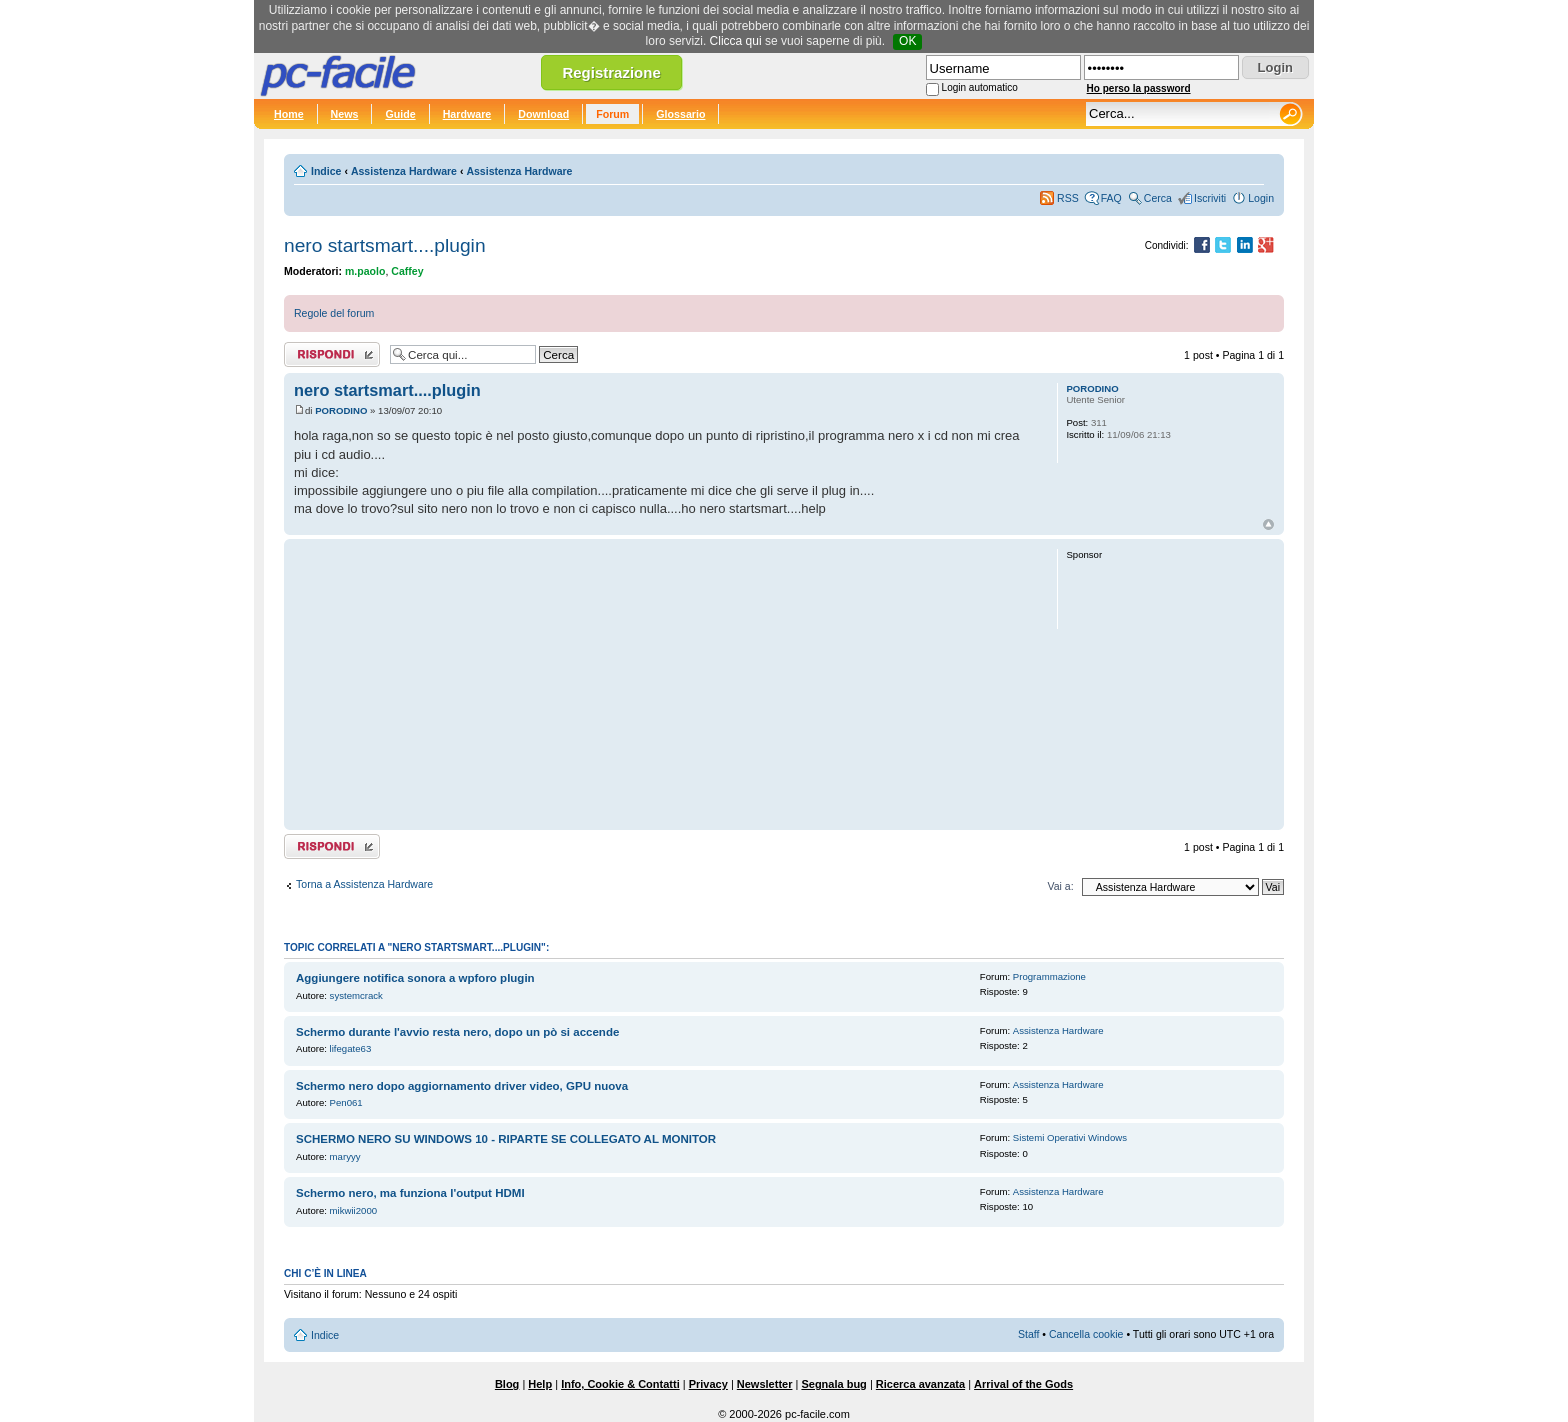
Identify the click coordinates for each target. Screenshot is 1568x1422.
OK (907, 41)
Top (1268, 524)
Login (1261, 198)
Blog (507, 1384)
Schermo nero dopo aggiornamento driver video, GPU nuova (462, 1086)
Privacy (708, 1384)
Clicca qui (736, 41)
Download (543, 114)
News (345, 114)
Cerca (1158, 198)
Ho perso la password (1139, 88)
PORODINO (341, 410)
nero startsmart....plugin (385, 245)
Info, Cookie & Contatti (620, 1384)
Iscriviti (1210, 198)
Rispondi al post (332, 354)
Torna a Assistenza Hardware (364, 884)
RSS (1068, 198)
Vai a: (1060, 886)
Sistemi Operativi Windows (1070, 1137)
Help (540, 1384)
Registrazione (611, 72)
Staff (1029, 1334)
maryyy (345, 1156)
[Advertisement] (666, 684)
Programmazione (1049, 976)
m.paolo (365, 271)
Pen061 (346, 1102)
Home (289, 114)
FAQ (1111, 198)
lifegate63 (351, 1048)
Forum (612, 114)
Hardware (467, 114)
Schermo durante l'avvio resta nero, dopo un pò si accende (457, 1032)
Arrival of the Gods (1023, 1384)
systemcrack (356, 995)
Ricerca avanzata (920, 1384)
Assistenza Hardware (404, 171)
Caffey (407, 271)
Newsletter (765, 1384)
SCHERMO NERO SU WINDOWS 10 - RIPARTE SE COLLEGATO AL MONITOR (506, 1139)
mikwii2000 (353, 1210)
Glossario (680, 114)
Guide (400, 114)
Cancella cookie (1086, 1334)
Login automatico (980, 87)
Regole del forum (334, 313)
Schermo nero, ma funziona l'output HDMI (410, 1193)
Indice (326, 171)
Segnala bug (833, 1384)
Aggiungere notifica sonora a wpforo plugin (415, 978)
